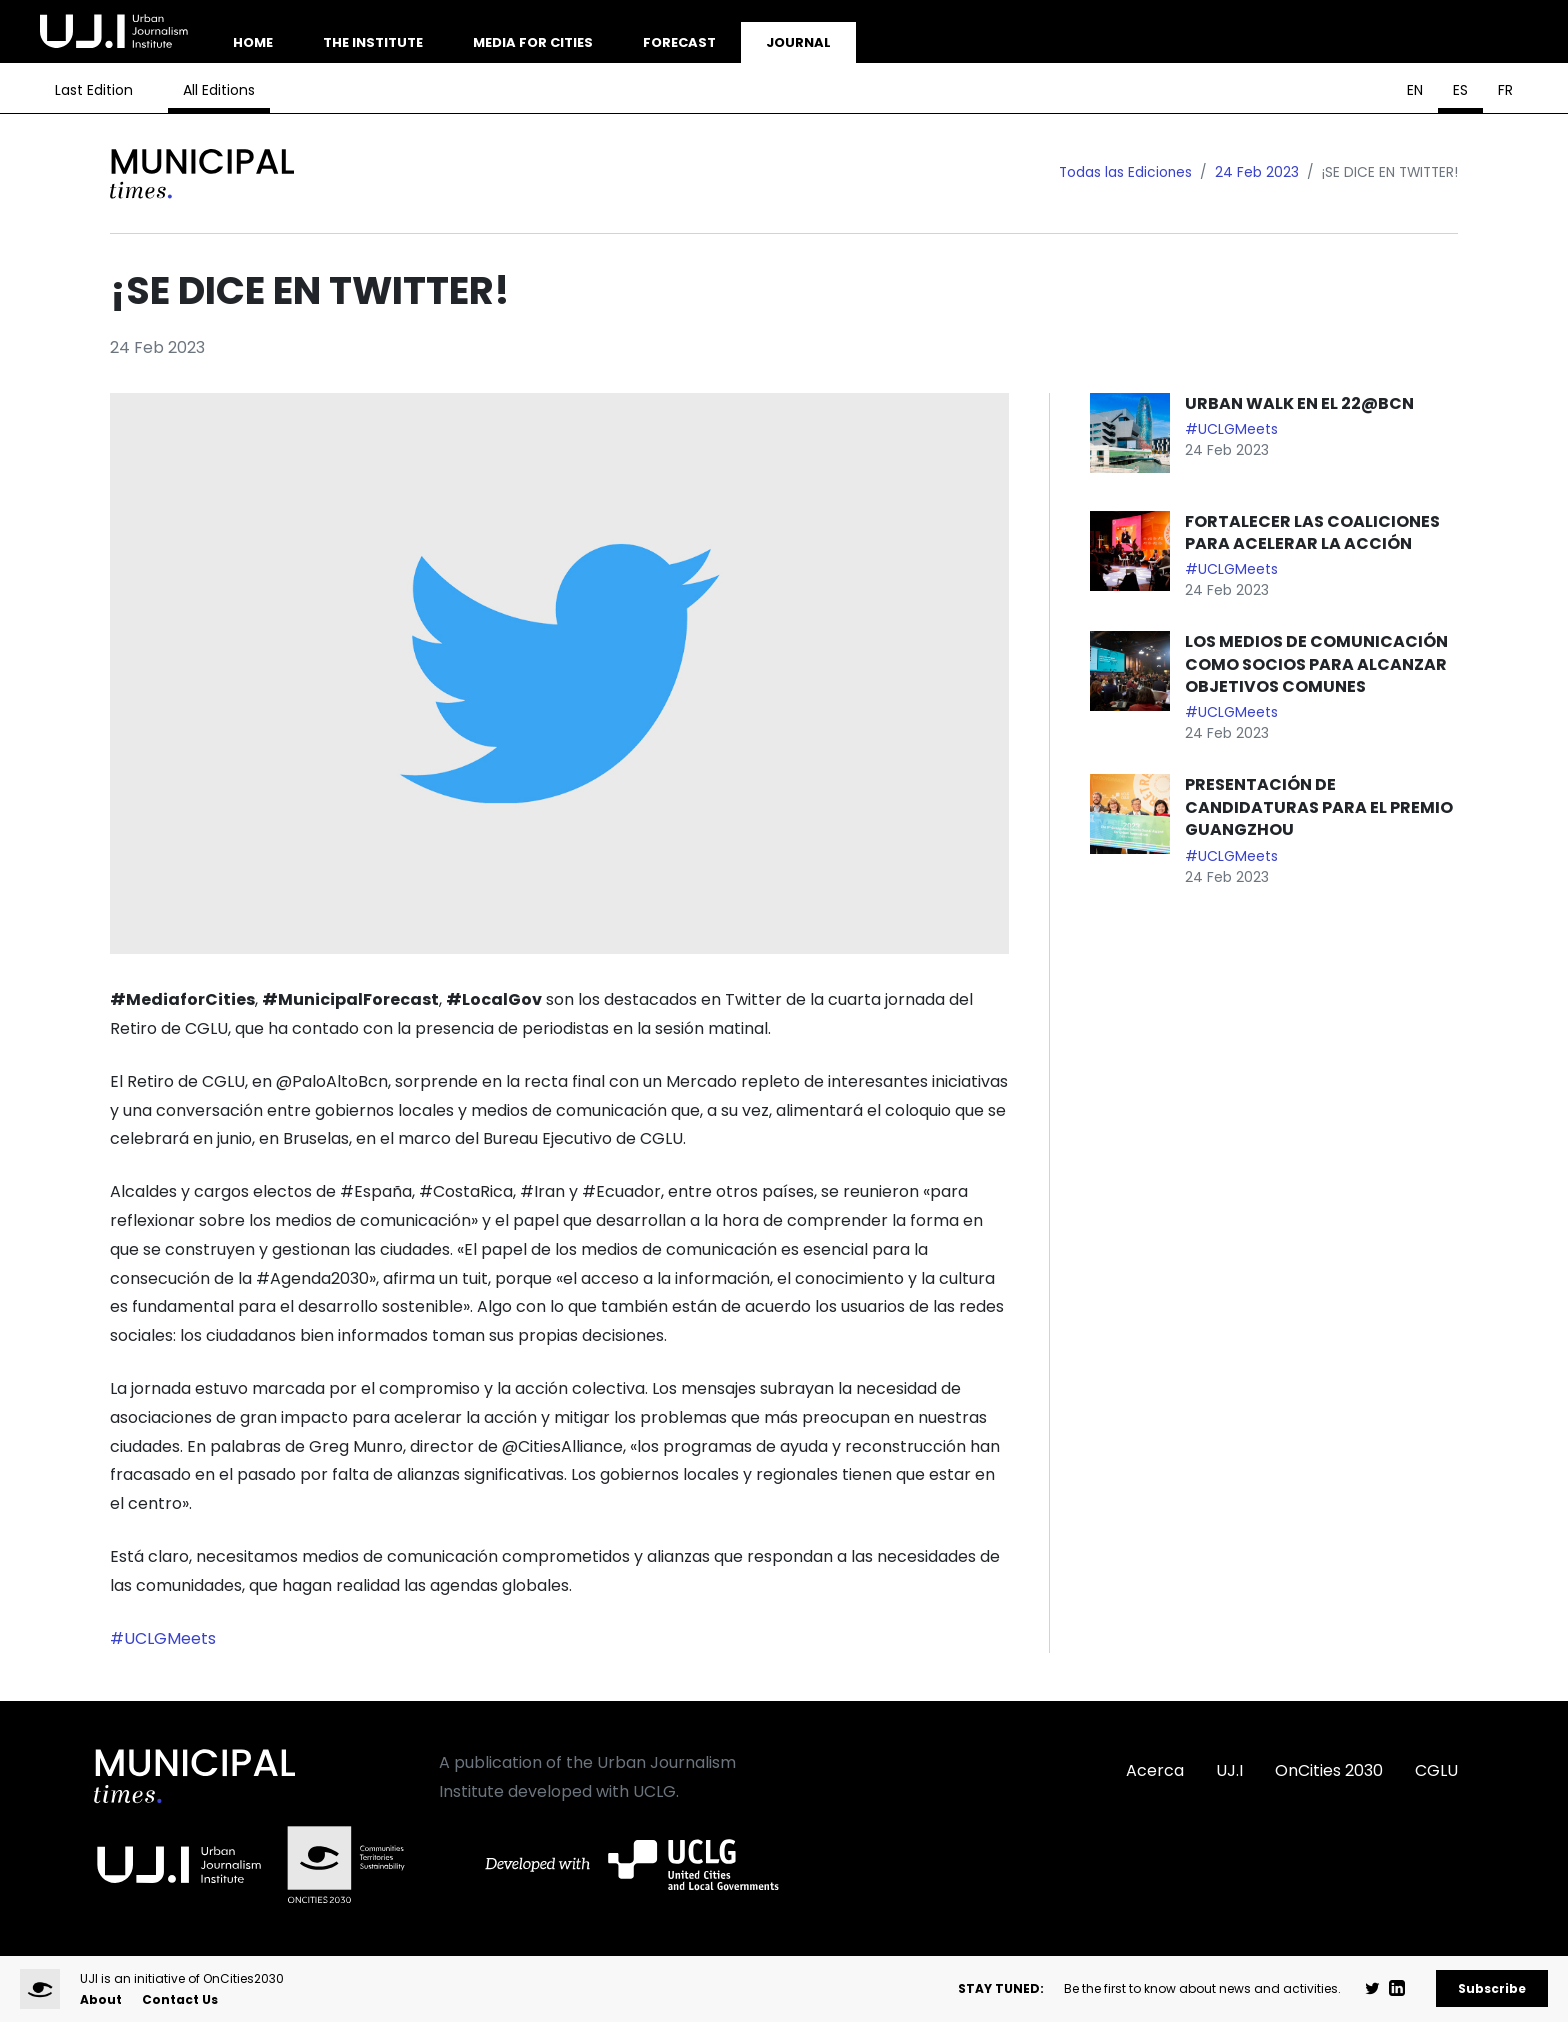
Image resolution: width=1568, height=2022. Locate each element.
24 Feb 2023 (1257, 172)
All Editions (219, 90)
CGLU (1436, 1770)
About (101, 1999)
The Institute (373, 42)
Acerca (1155, 1770)
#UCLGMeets (163, 1638)
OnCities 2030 (1329, 1770)
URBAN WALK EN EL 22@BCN (1301, 403)
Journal (798, 42)
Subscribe (1492, 1988)
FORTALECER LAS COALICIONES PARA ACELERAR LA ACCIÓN (1312, 532)
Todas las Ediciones (1125, 172)
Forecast (679, 42)
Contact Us (180, 1999)
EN (1415, 90)
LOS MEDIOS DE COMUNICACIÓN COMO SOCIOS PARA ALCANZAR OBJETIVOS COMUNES (1316, 664)
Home (253, 42)
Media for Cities (533, 42)
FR (1505, 90)
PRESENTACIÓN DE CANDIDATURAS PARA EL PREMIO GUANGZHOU (1319, 807)
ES (1460, 90)
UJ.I (1229, 1770)
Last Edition (94, 90)
